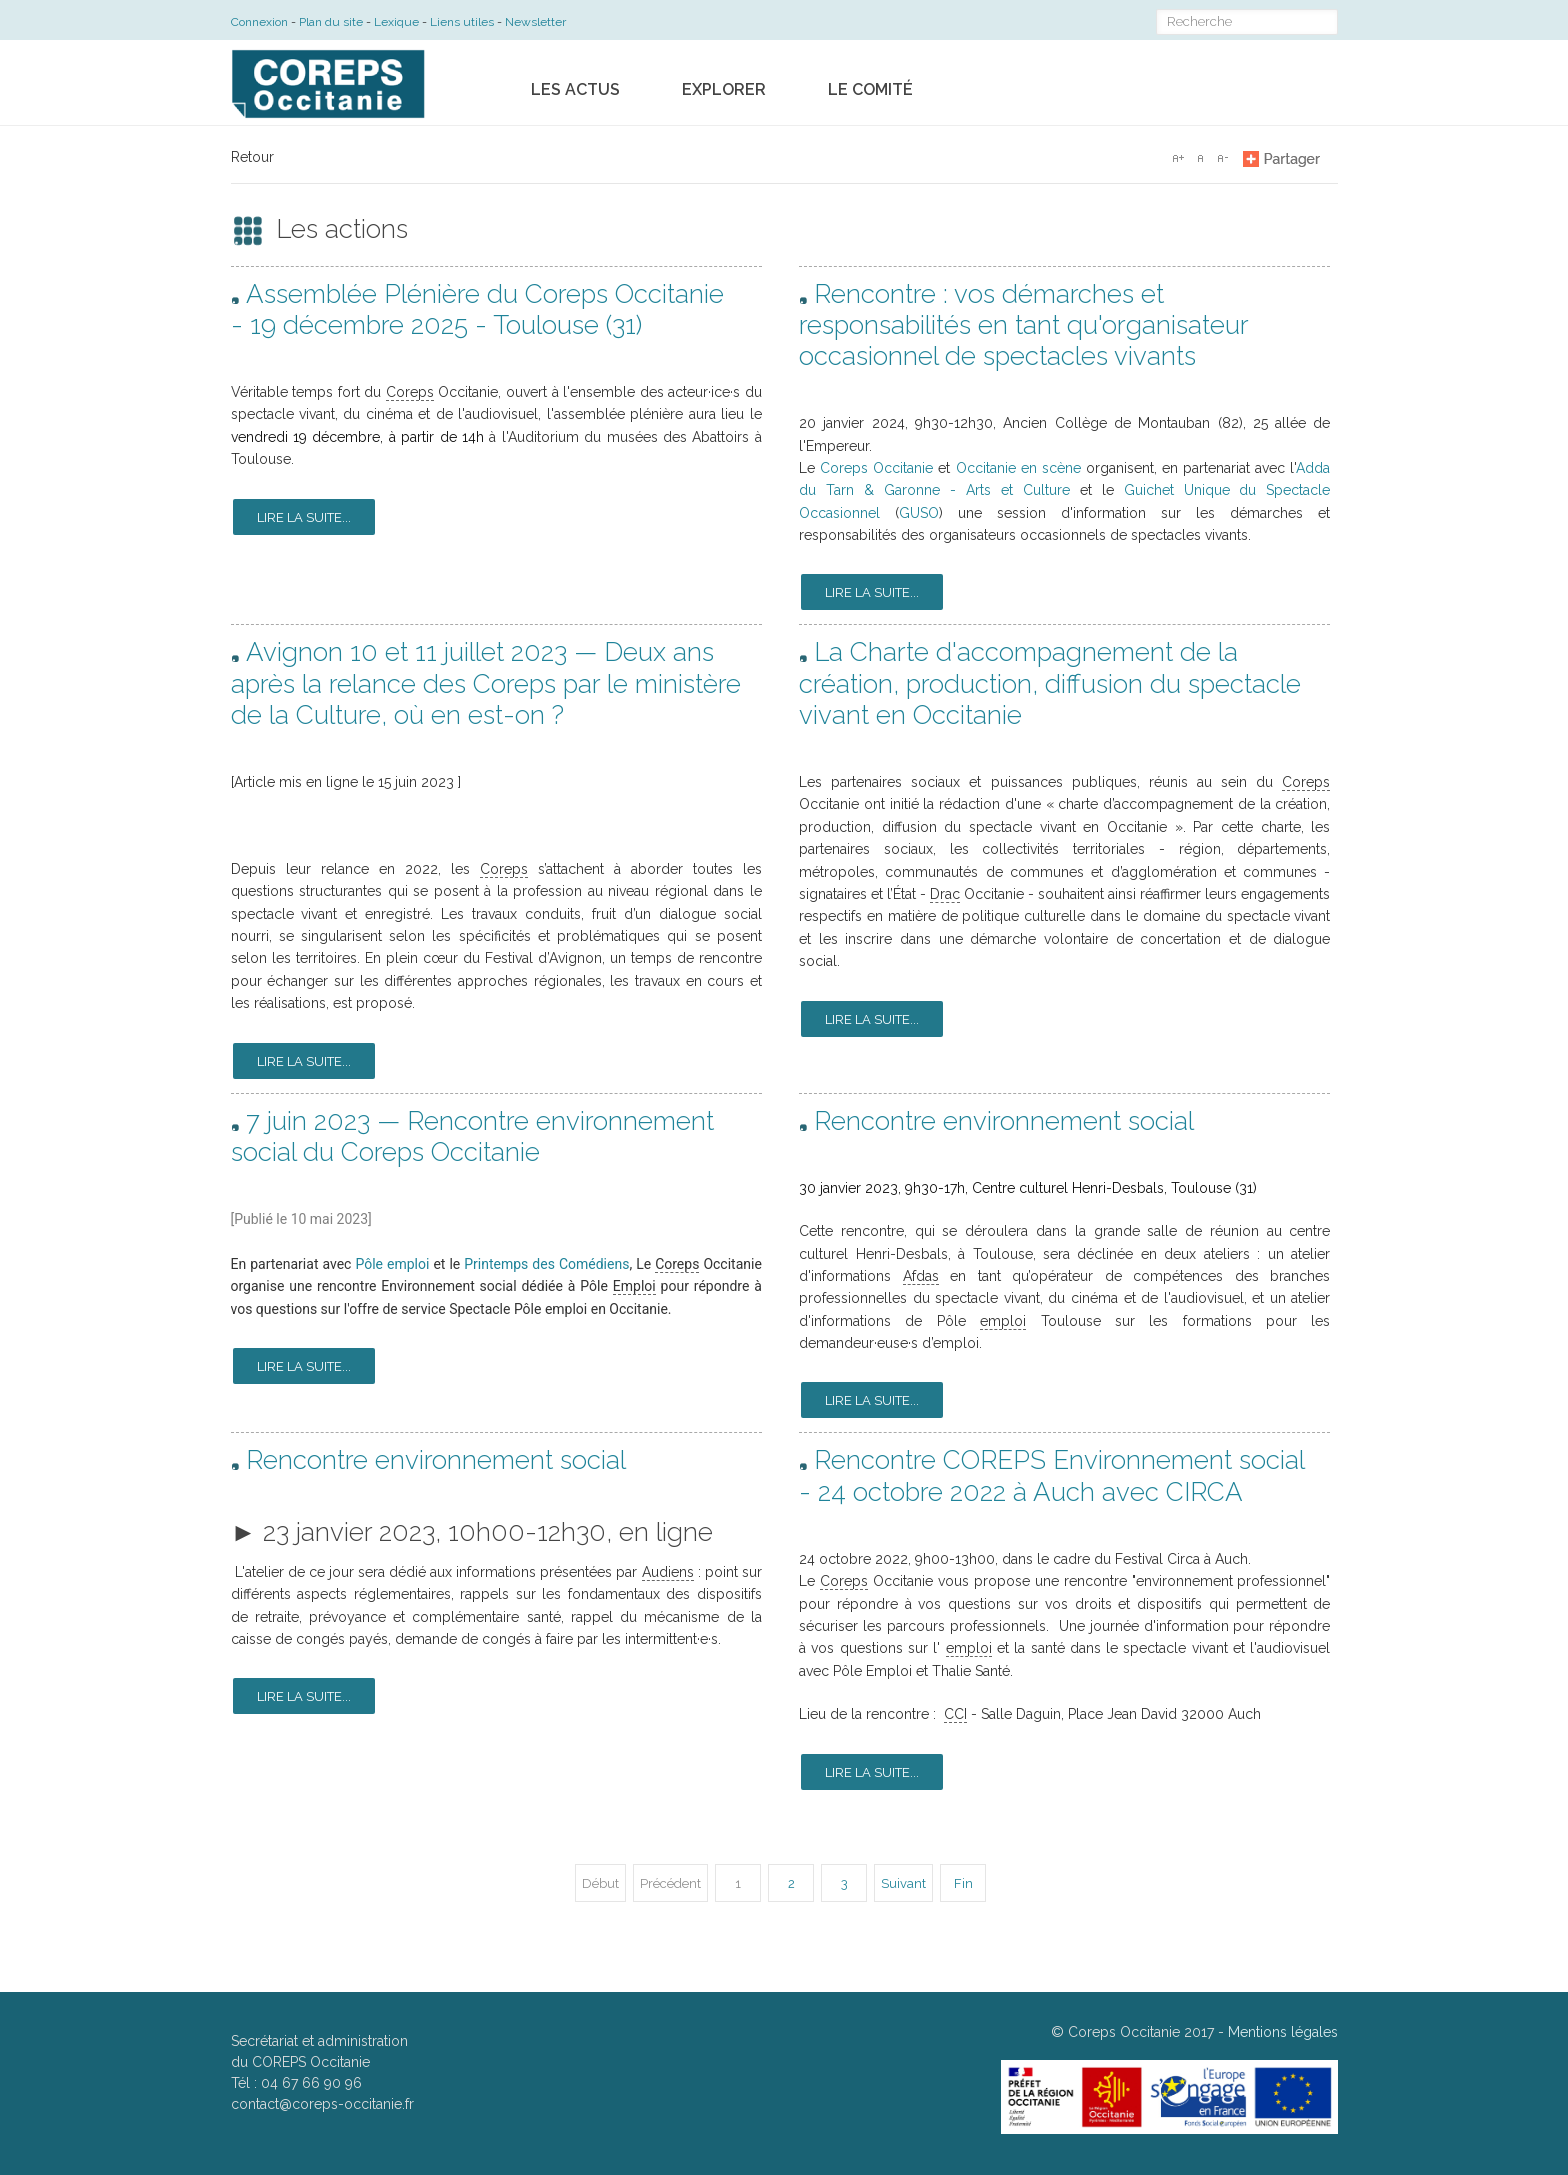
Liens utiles (462, 22)
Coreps (410, 392)
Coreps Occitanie (876, 468)
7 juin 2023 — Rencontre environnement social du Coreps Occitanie (472, 1136)
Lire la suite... (304, 517)
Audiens (668, 1572)
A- (1222, 158)
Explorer (724, 89)
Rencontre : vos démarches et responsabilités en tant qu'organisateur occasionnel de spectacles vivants (1023, 325)
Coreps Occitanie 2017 (1141, 2032)
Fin (963, 1883)
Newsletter (535, 22)
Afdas (921, 1276)
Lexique (396, 22)
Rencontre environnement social (1004, 1121)
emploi (1003, 1321)
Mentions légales (1283, 2032)
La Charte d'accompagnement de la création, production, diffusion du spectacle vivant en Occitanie (1050, 683)
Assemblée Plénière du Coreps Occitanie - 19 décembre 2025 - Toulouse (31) (477, 309)
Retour (252, 157)
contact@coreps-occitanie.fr (322, 2104)
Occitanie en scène (1018, 468)
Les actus (575, 89)
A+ (1178, 158)
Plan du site (331, 22)
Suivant (903, 1883)
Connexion (259, 22)
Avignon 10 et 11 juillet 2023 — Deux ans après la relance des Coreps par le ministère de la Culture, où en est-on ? (486, 683)
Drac (945, 894)
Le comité (870, 89)
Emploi (634, 1286)
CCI (955, 1714)
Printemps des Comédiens (546, 1264)
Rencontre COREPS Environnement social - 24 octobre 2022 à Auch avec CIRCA (1051, 1475)
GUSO (919, 513)
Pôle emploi (392, 1264)
